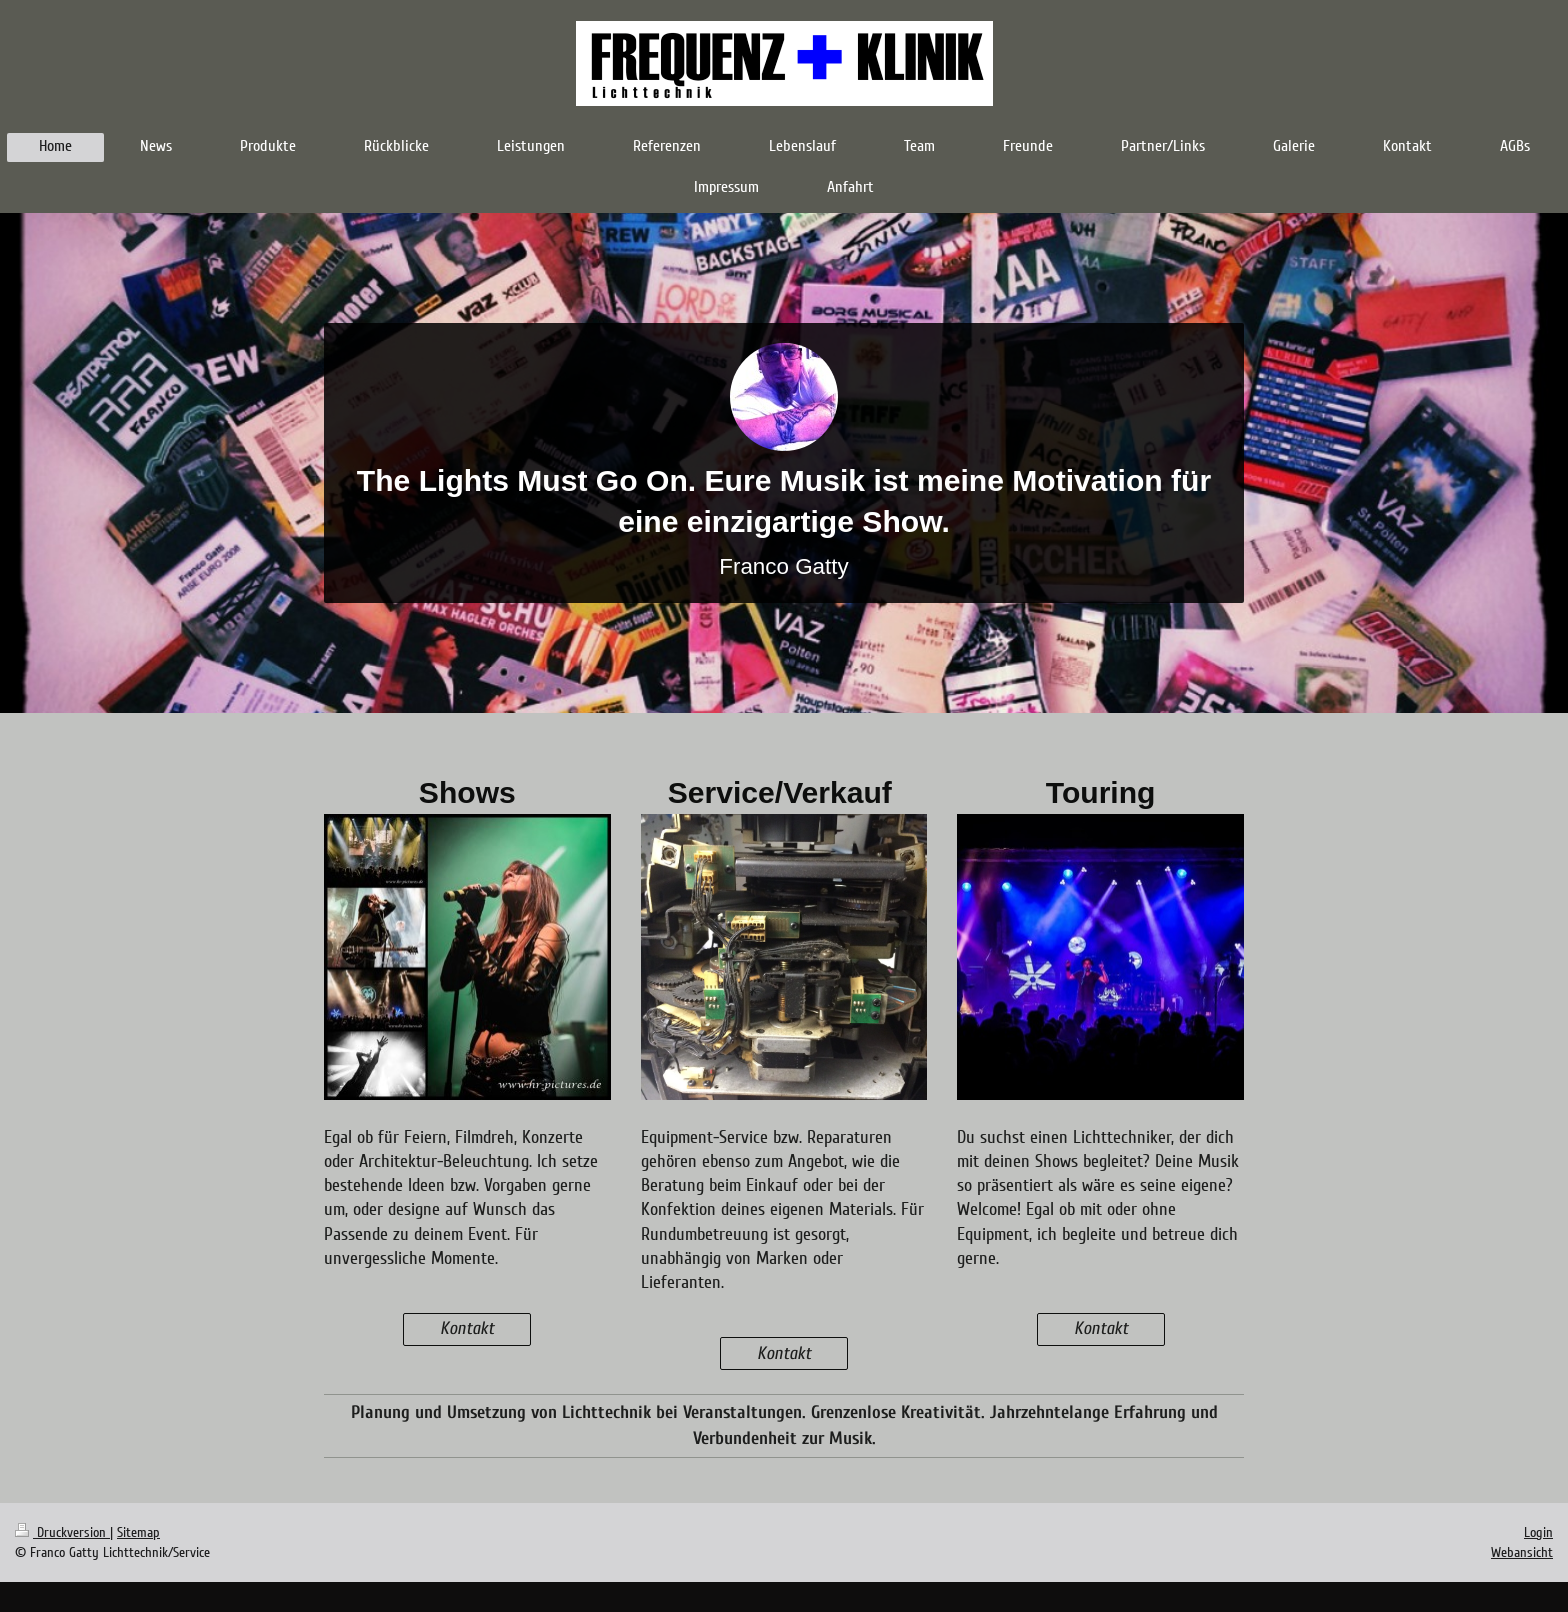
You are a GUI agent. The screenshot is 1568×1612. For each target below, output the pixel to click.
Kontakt (467, 1328)
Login (1538, 1532)
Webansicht (1522, 1552)
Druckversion (62, 1532)
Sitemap (138, 1532)
